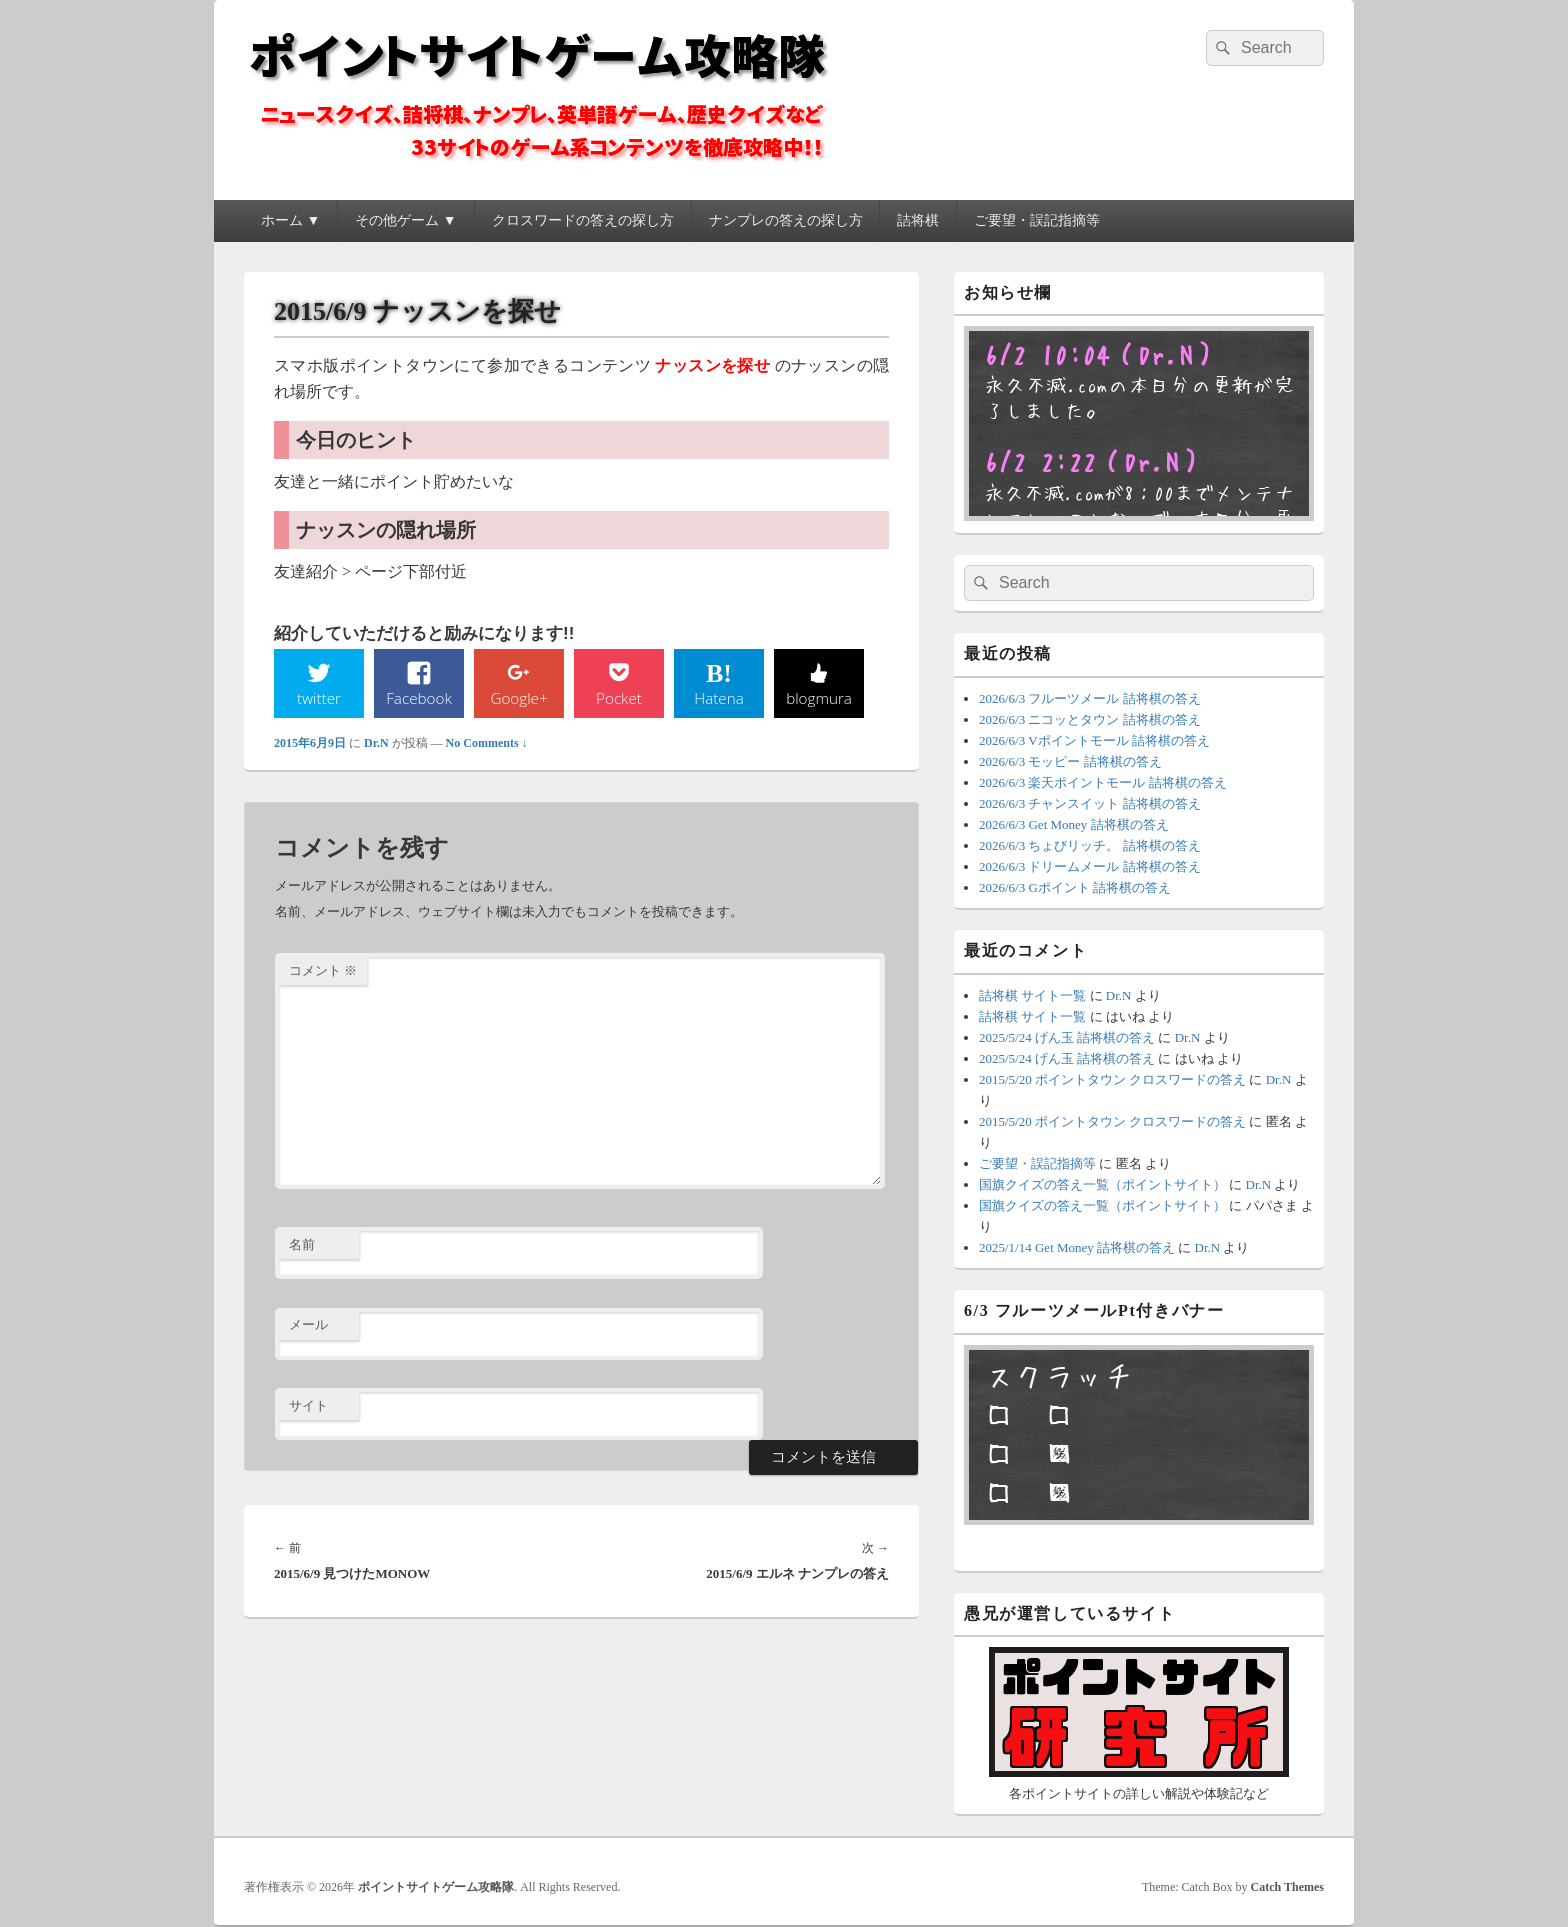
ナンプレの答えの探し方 (786, 220)
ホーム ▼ (290, 220)
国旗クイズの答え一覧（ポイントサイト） (1102, 1184)
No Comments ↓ (487, 744)
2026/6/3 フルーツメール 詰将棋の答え (1090, 698)
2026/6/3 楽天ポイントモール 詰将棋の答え (1103, 782)
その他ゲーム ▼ (405, 220)
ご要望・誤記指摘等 (1037, 220)
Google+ (519, 698)
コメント (323, 971)
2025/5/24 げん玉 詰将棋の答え (1067, 1037)
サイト (308, 1406)
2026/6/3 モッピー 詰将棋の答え (1070, 761)
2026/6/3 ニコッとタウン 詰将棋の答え (1090, 719)
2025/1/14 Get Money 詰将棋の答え (1077, 1247)
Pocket (619, 698)
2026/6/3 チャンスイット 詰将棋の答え (1090, 803)
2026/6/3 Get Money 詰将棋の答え (1074, 824)
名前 (302, 1245)
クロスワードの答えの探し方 (583, 220)
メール (308, 1326)
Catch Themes (1287, 1887)
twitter (319, 698)
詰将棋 (918, 220)
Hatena (719, 698)
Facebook (419, 698)
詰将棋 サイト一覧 (1032, 995)
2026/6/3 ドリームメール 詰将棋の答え (1090, 866)
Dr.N (376, 744)
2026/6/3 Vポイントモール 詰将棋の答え (1094, 740)
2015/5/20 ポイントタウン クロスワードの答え (1112, 1079)
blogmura (818, 698)
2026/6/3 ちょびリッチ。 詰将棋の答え (1090, 845)
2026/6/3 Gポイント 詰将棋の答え (1075, 887)
